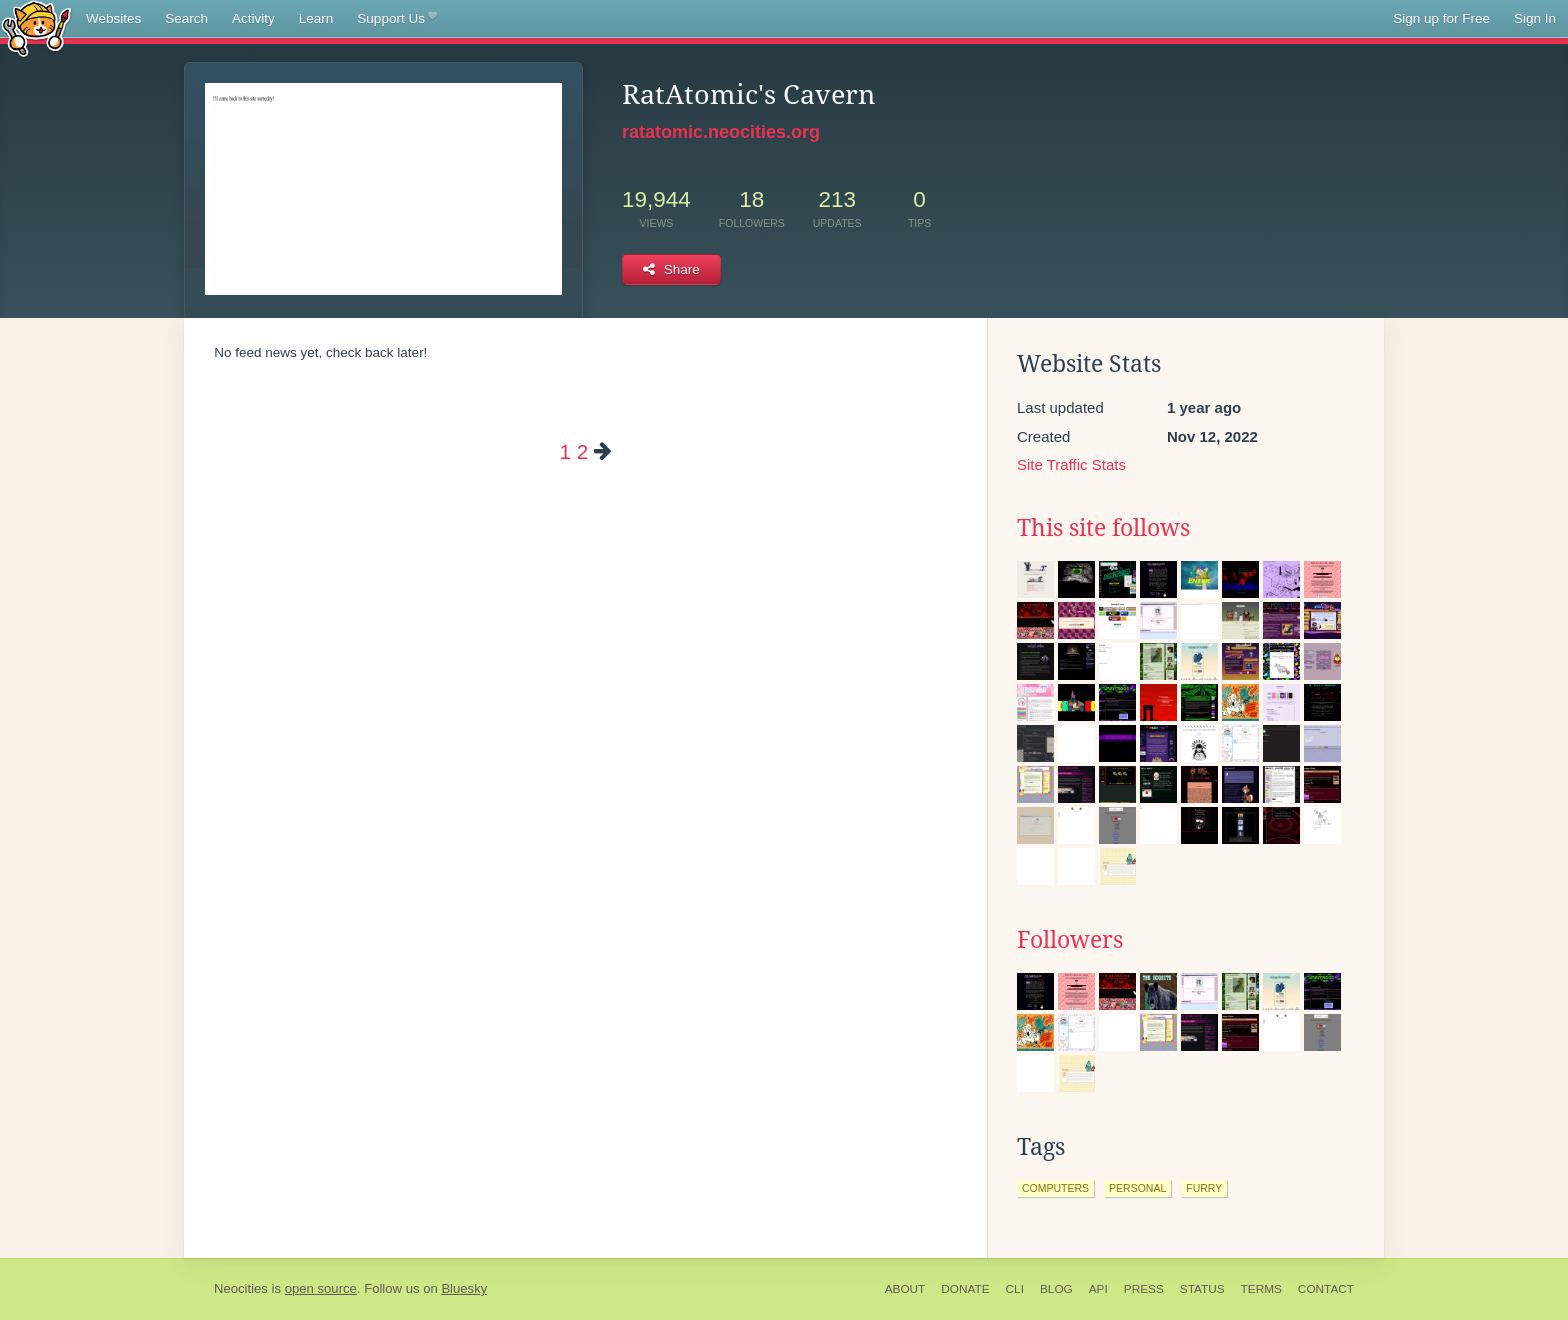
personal (1137, 1188)
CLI (1015, 1289)
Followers (1070, 940)
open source (321, 1288)
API (1098, 1289)
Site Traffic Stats (1071, 464)
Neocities (241, 1288)
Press (1144, 1289)
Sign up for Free (1441, 18)
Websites (113, 18)
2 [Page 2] (582, 451)
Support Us (396, 19)
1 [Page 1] (564, 451)
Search (186, 18)
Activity (253, 18)
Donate (965, 1289)
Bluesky (464, 1288)
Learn (316, 18)
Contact (1326, 1289)
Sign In (1535, 18)
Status (1202, 1289)
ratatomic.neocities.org (721, 132)
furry (1204, 1188)
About (905, 1289)
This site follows (1103, 528)
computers (1055, 1188)
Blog (1056, 1289)
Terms (1261, 1289)
